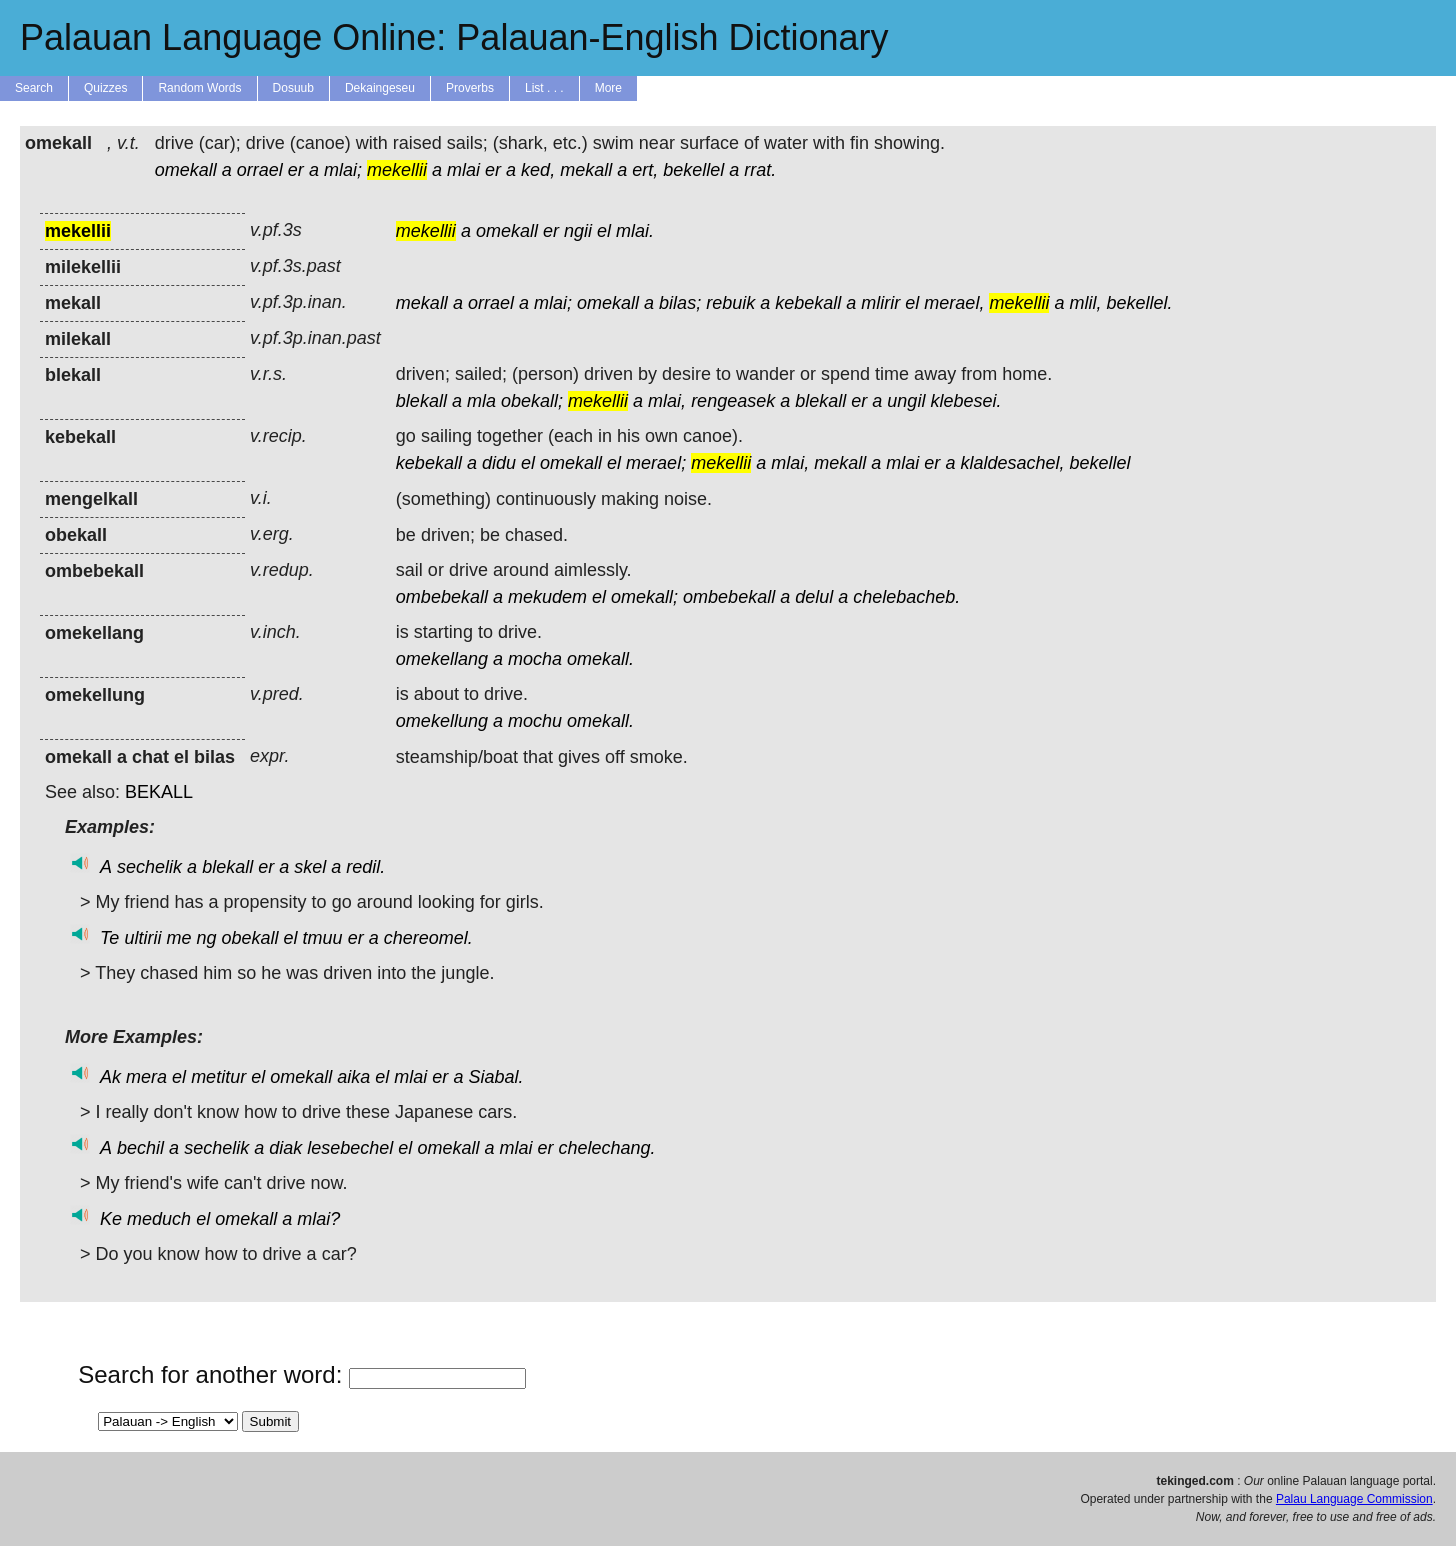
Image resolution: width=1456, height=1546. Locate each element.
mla (481, 401)
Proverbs (470, 88)
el (604, 231)
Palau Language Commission (1354, 1499)
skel (310, 867)
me (178, 938)
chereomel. (428, 938)
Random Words (199, 88)
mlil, (1085, 303)
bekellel (693, 170)
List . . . (544, 88)
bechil (140, 1148)
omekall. (600, 659)
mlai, (667, 401)
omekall (186, 170)
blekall (421, 401)
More (608, 88)
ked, (538, 170)
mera (146, 1077)
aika (353, 1077)
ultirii (142, 938)
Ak (110, 1077)
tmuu (323, 938)
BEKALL (159, 792)
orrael (260, 170)
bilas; (680, 303)
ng (206, 938)
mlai (463, 170)
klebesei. (965, 401)
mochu (535, 721)
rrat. (760, 170)
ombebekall (442, 597)
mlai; (343, 170)
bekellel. (1139, 303)
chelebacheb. (906, 597)
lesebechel (350, 1148)
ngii (578, 231)
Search (34, 88)
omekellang (442, 659)
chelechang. (607, 1148)
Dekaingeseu (380, 88)
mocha (535, 659)
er (296, 170)
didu (499, 463)
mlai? (318, 1219)
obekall (250, 938)
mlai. (635, 231)
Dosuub (293, 88)
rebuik (730, 303)
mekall (586, 170)
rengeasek (733, 401)
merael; (656, 463)
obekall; (532, 401)
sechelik (149, 867)
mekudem (547, 597)
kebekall (808, 303)
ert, (645, 170)
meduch (159, 1219)
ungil (906, 401)
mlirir (880, 303)
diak (285, 1148)
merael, (954, 303)
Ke (111, 1219)
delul (814, 597)
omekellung (442, 721)
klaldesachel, (1012, 463)
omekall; (644, 597)
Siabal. (495, 1077)
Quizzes (105, 88)
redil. (365, 867)
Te (109, 938)
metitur (218, 1077)
